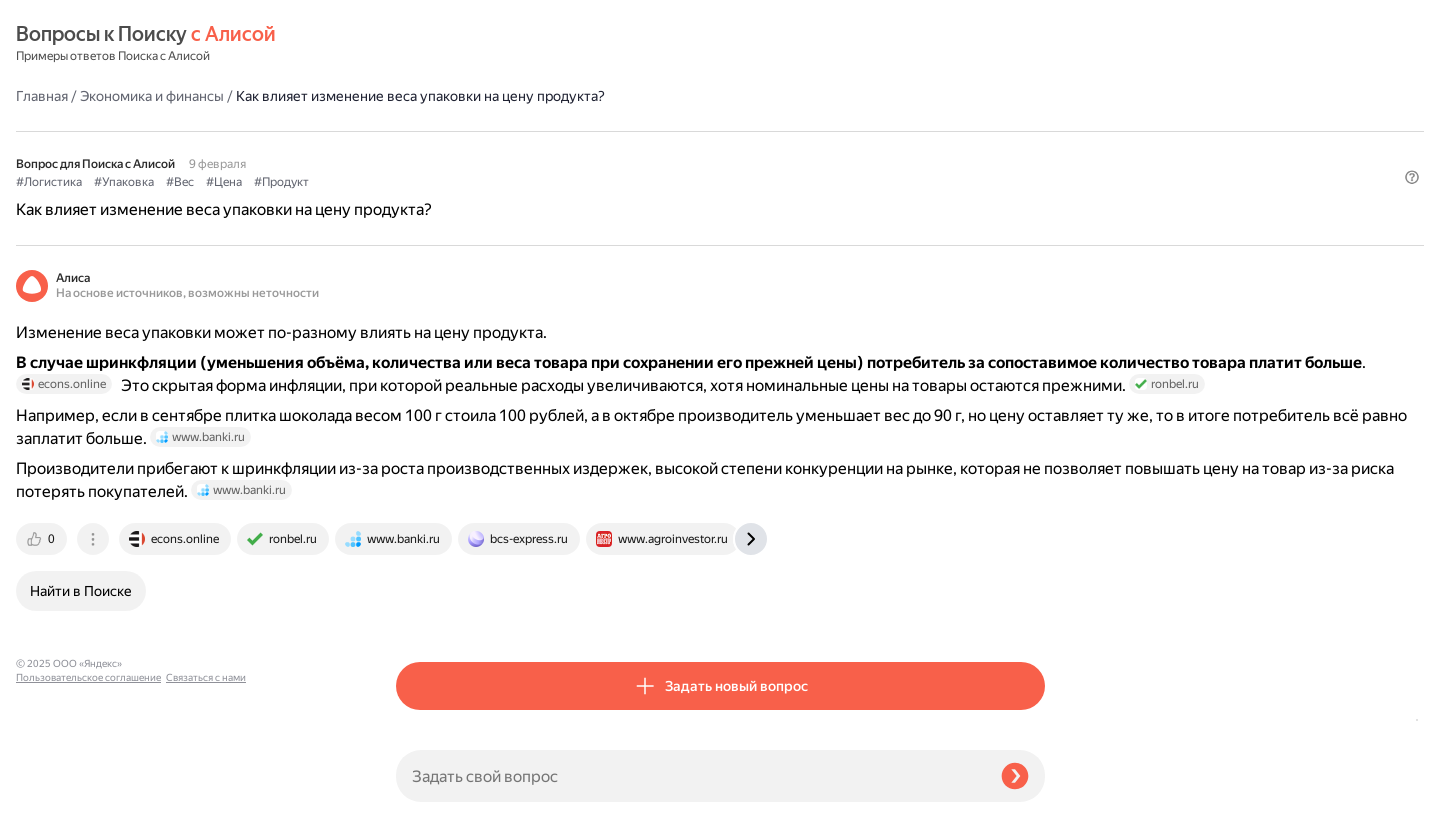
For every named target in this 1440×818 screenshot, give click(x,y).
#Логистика (429, 131)
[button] (1033, 164)
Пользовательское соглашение (88, 780)
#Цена (604, 131)
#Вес (560, 131)
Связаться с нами (56, 794)
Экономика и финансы (532, 44)
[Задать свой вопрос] (690, 776)
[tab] (423, 612)
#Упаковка (504, 131)
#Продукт (661, 131)
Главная (422, 44)
